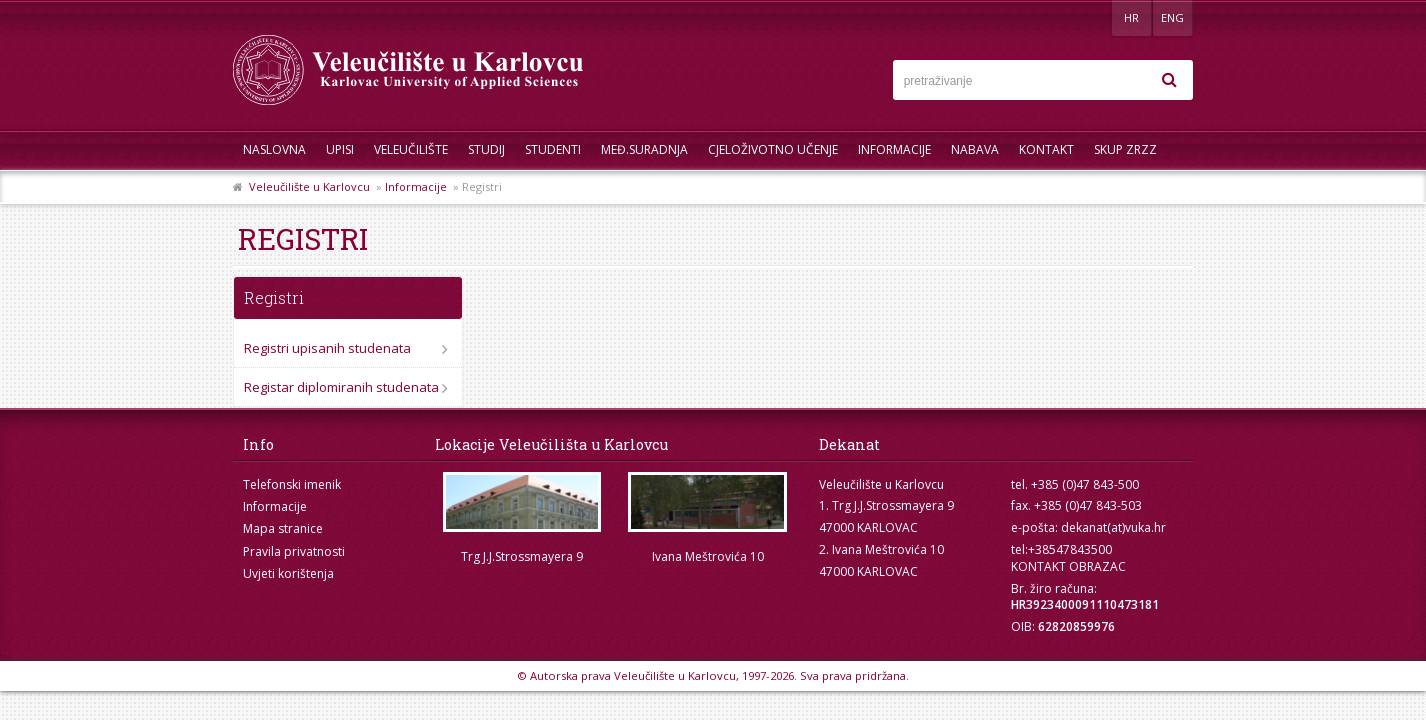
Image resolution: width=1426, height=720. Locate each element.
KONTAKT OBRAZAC (1068, 566)
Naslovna (274, 149)
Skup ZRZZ (1125, 149)
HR (1131, 17)
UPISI (340, 149)
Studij (486, 149)
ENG (1172, 17)
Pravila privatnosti (294, 551)
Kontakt (1046, 149)
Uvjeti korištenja (288, 573)
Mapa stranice (283, 528)
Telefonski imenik (292, 484)
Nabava (975, 149)
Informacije (894, 149)
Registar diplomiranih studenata (341, 387)
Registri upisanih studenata (327, 348)
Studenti (553, 149)
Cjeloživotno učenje (773, 149)
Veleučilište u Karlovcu (309, 186)
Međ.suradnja (644, 149)
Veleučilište (411, 149)
